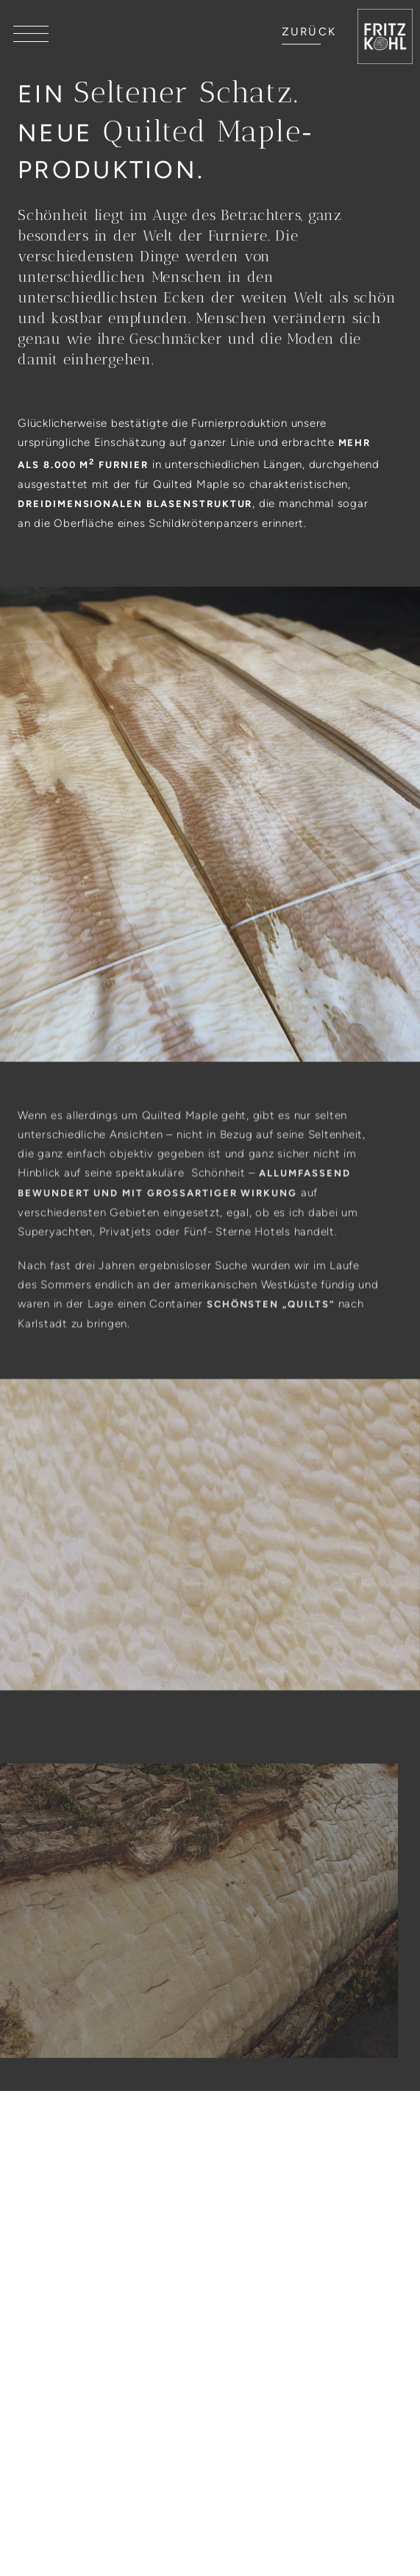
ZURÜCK (309, 31)
